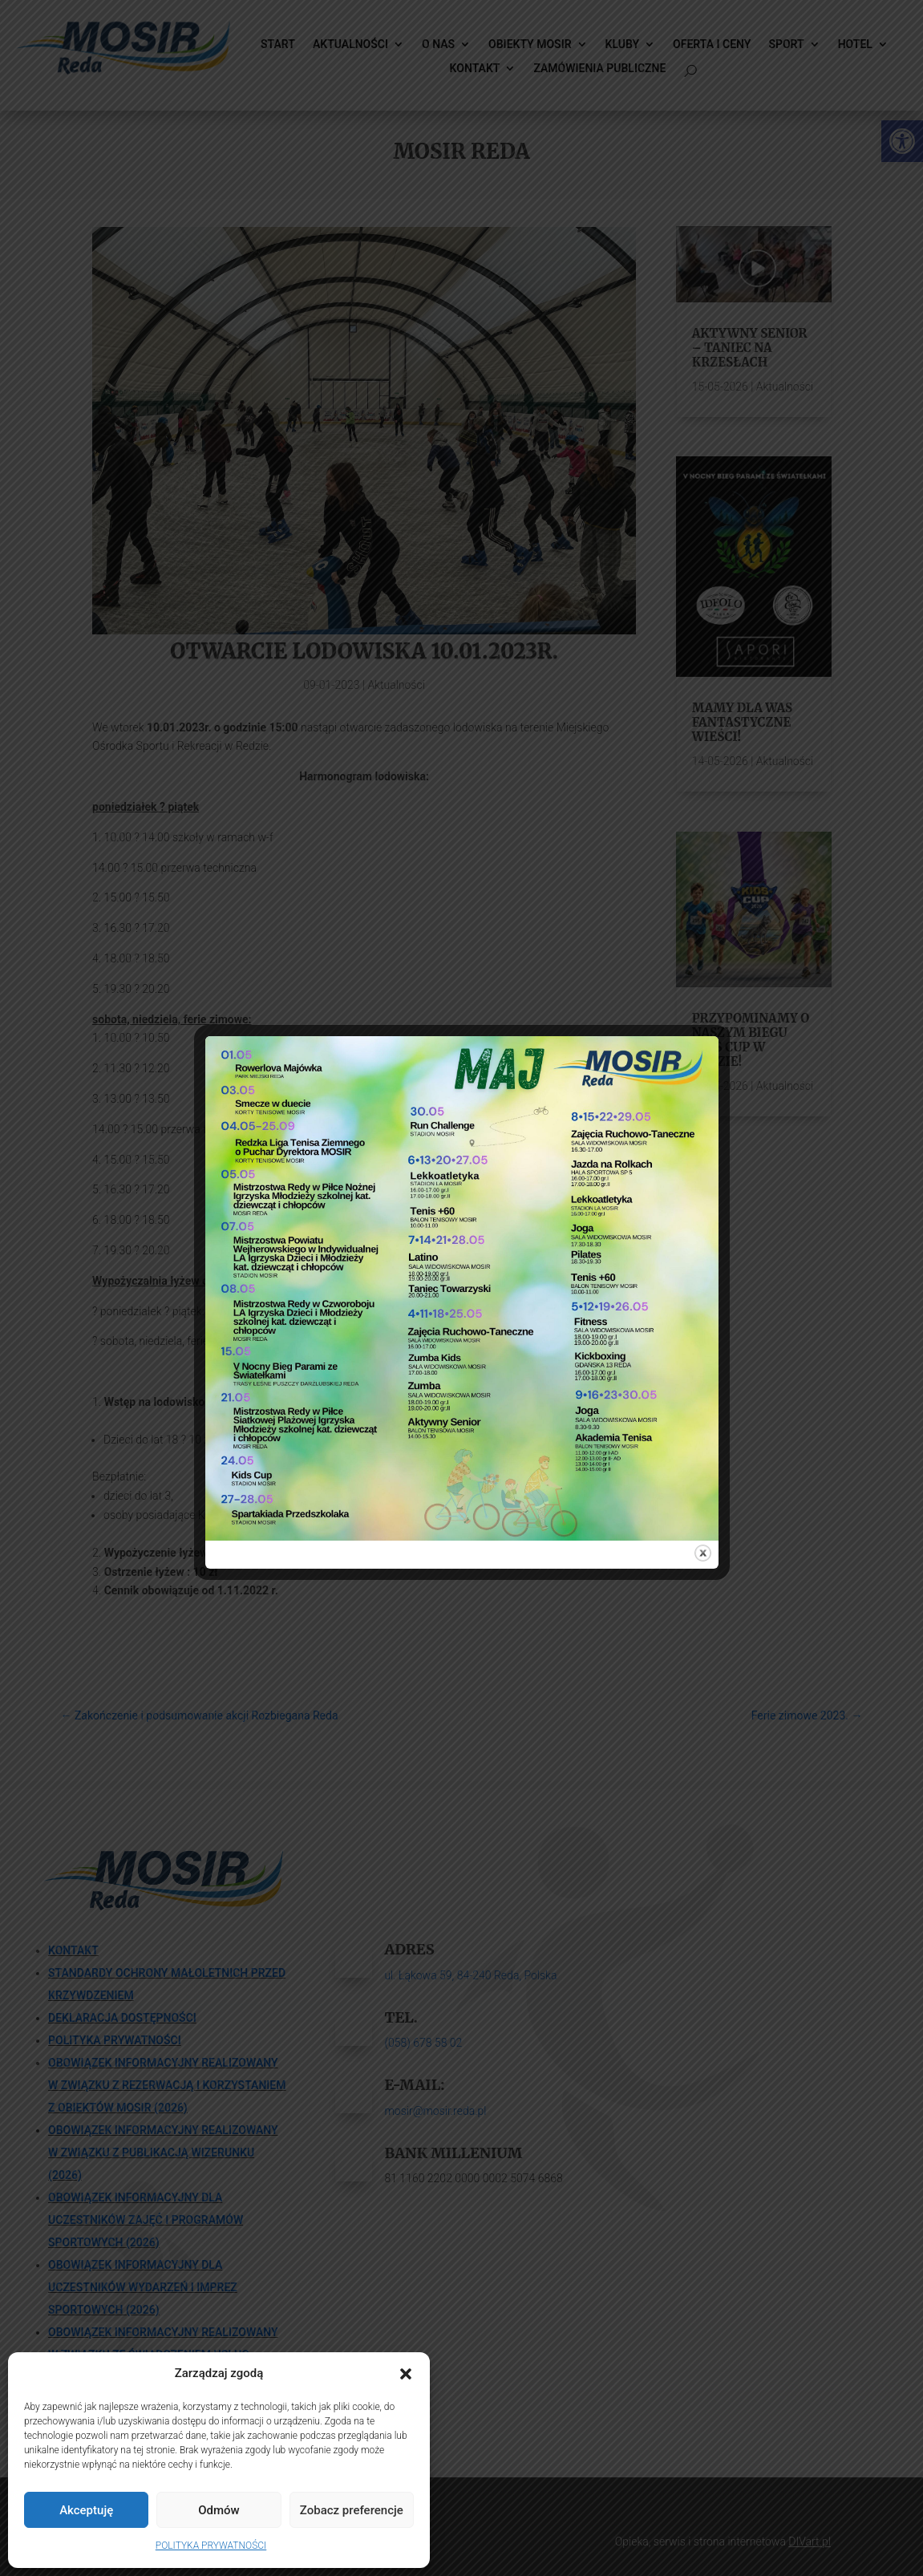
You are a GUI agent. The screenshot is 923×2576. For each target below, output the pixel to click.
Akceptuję (86, 2510)
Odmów (219, 2510)
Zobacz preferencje (351, 2510)
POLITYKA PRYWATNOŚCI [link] (211, 2545)
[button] (406, 2374)
